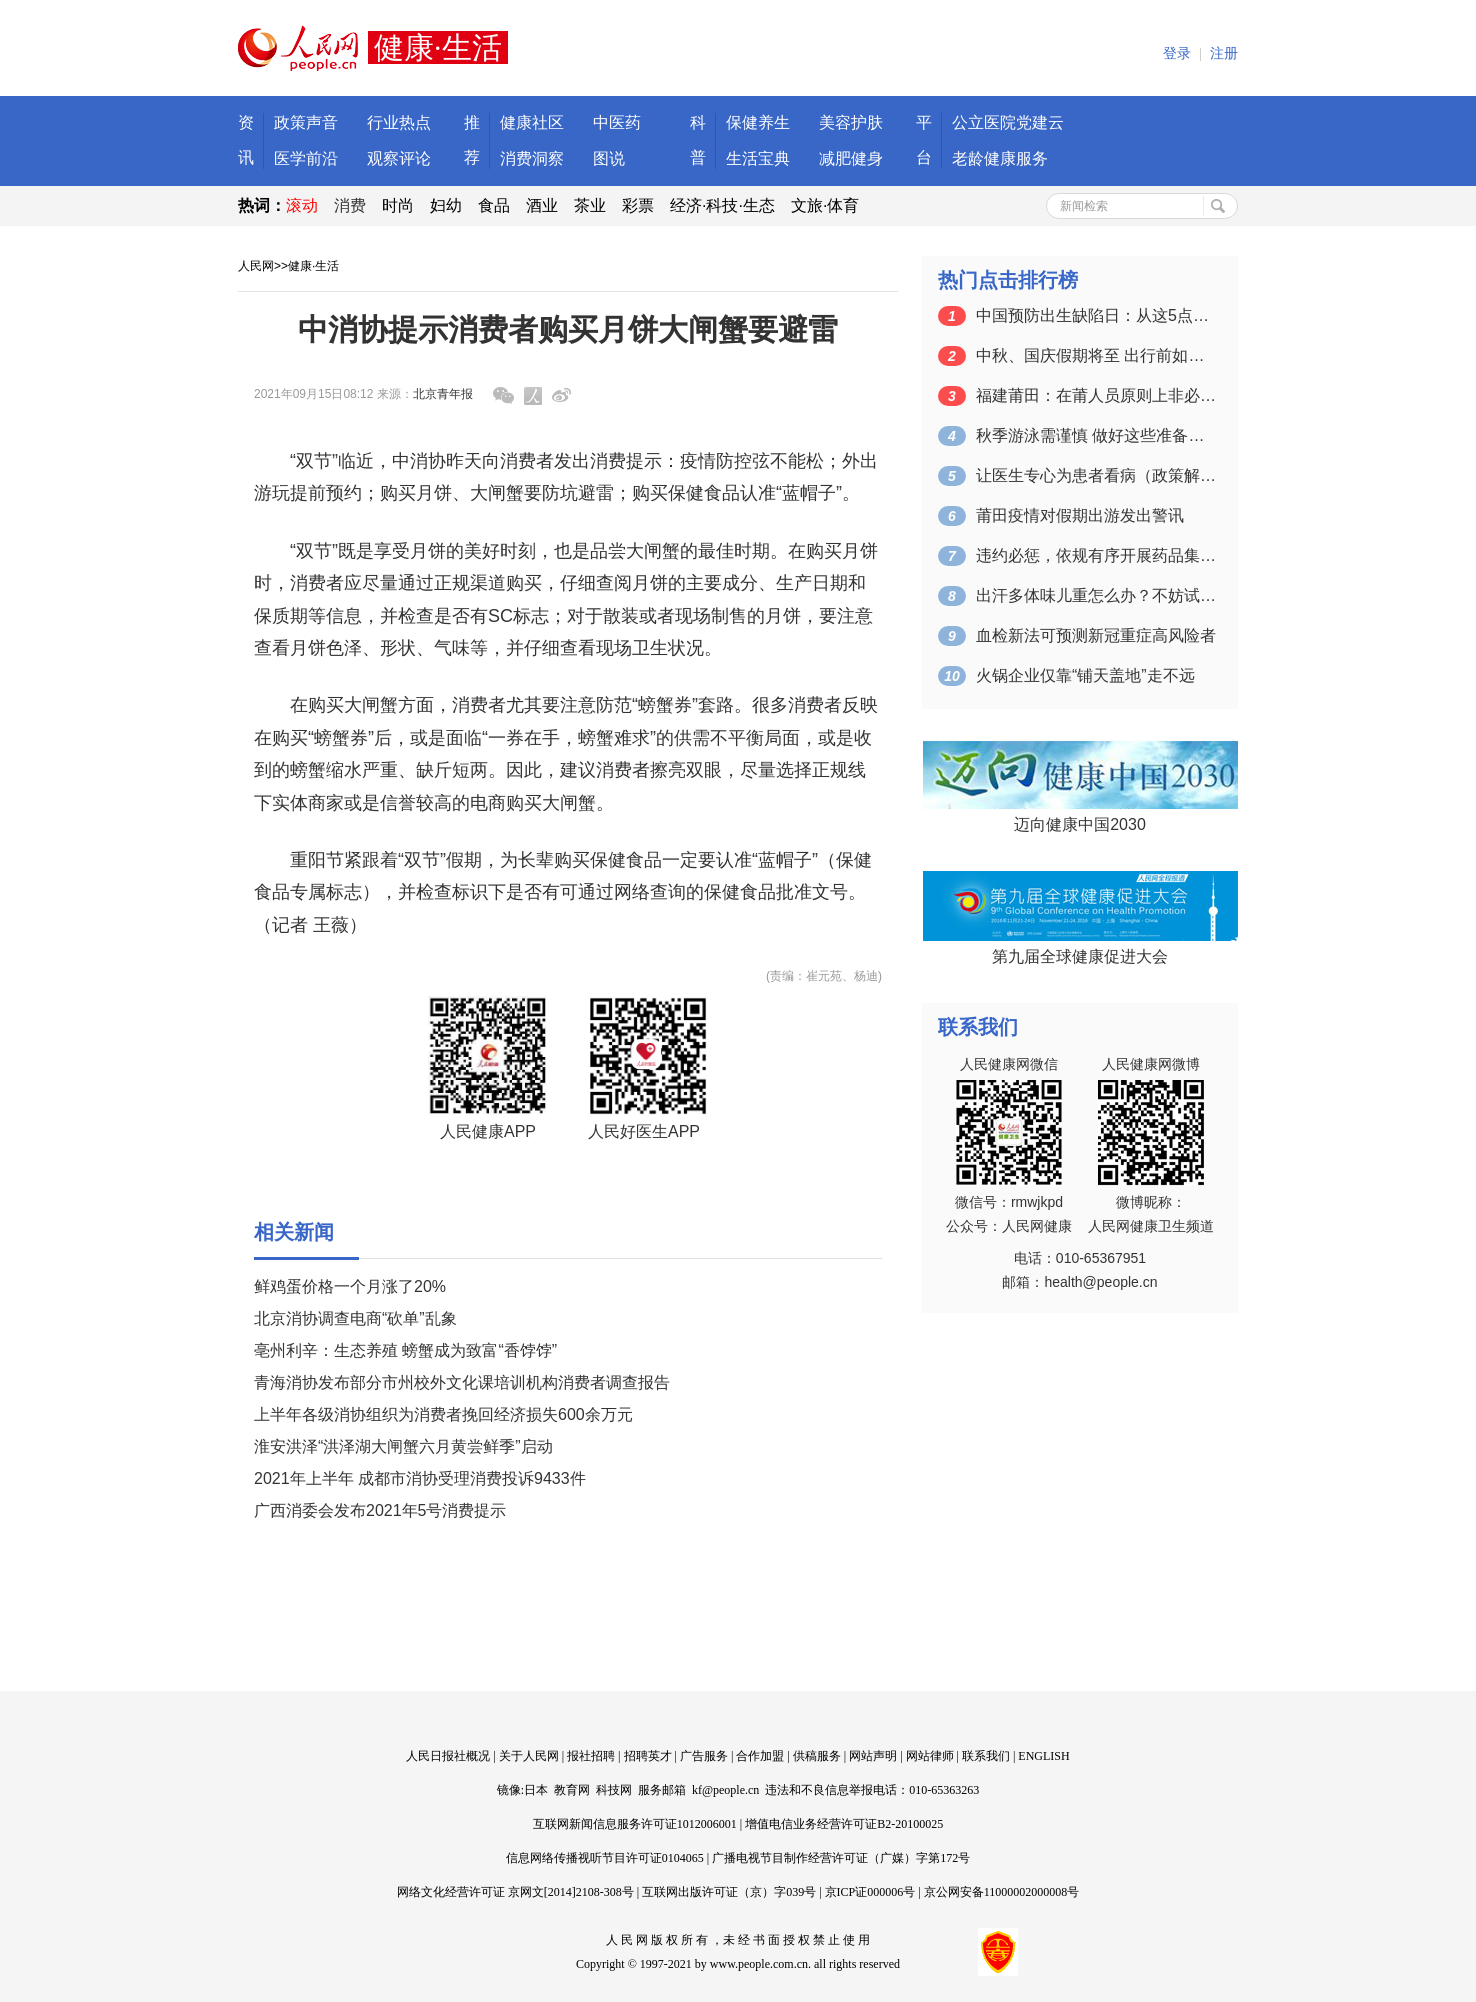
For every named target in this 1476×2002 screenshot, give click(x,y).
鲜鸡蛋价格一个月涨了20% (350, 1286)
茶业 (590, 205)
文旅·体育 (825, 205)
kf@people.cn (725, 1790)
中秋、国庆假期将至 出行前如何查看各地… (1096, 355)
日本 (536, 1790)
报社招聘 (591, 1756)
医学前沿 (306, 158)
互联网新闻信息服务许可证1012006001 (635, 1824)
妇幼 (446, 205)
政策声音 (306, 122)
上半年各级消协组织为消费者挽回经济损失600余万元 (443, 1414)
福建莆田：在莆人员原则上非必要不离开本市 (1096, 395)
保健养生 (758, 122)
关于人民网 (529, 1756)
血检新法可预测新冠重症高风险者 (1096, 635)
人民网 (256, 266)
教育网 (572, 1790)
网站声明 (873, 1756)
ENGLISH (1043, 1756)
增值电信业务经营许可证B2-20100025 (844, 1824)
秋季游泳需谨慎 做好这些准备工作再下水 (1096, 435)
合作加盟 (760, 1756)
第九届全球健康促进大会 (1080, 956)
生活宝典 (758, 158)
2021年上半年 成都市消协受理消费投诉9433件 (420, 1478)
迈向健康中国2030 (1080, 824)
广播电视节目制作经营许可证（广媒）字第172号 (841, 1858)
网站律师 (930, 1756)
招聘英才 (648, 1756)
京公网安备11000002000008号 (1002, 1892)
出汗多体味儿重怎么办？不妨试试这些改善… (1096, 595)
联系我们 (986, 1756)
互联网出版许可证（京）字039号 (729, 1892)
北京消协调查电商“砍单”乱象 (355, 1318)
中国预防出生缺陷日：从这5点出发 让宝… (1096, 315)
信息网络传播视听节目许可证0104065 (605, 1858)
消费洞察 (532, 158)
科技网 (614, 1790)
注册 (1224, 53)
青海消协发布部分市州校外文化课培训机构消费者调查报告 (462, 1382)
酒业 (542, 205)
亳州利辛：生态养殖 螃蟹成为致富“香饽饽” (405, 1350)
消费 (350, 205)
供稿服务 (817, 1756)
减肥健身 (851, 158)
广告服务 (704, 1756)
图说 (609, 158)
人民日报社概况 (448, 1756)
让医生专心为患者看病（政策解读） (1096, 475)
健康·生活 (313, 266)
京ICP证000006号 (870, 1892)
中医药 (617, 122)
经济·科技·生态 (722, 205)
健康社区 (532, 122)
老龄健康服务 (1000, 158)
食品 (494, 205)
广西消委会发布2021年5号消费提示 (380, 1510)
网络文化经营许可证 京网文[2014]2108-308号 (515, 1892)
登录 (1177, 53)
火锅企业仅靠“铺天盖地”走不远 (1085, 675)
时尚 (398, 205)
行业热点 (399, 122)
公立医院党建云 (1008, 122)
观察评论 (399, 158)
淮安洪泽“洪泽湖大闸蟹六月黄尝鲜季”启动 (403, 1446)
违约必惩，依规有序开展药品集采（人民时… (1096, 555)
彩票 (638, 205)
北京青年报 (443, 394)
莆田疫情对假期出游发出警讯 (1080, 515)
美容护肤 (851, 122)
